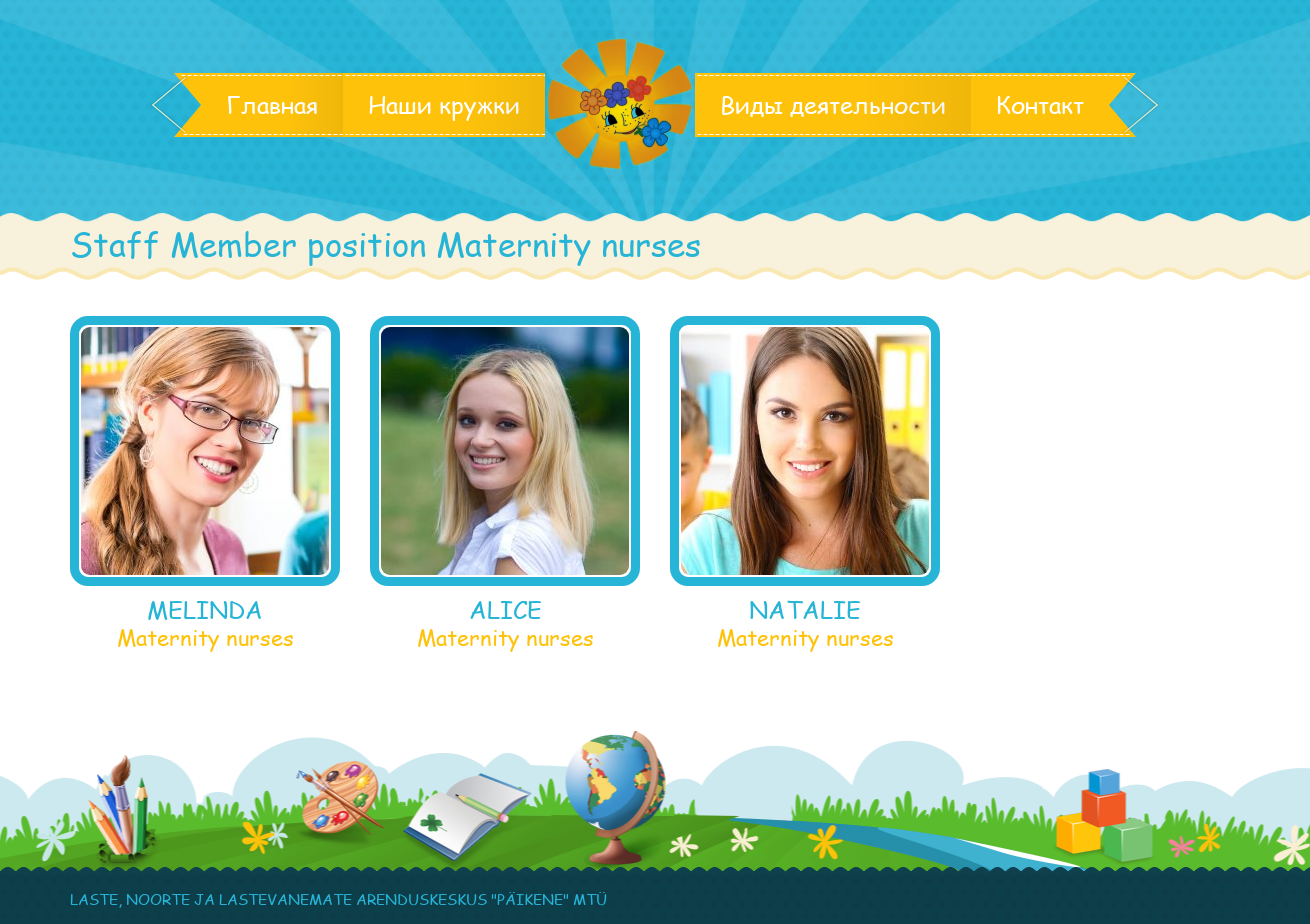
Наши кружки (444, 105)
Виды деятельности (833, 105)
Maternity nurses (205, 637)
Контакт (1040, 105)
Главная (272, 105)
